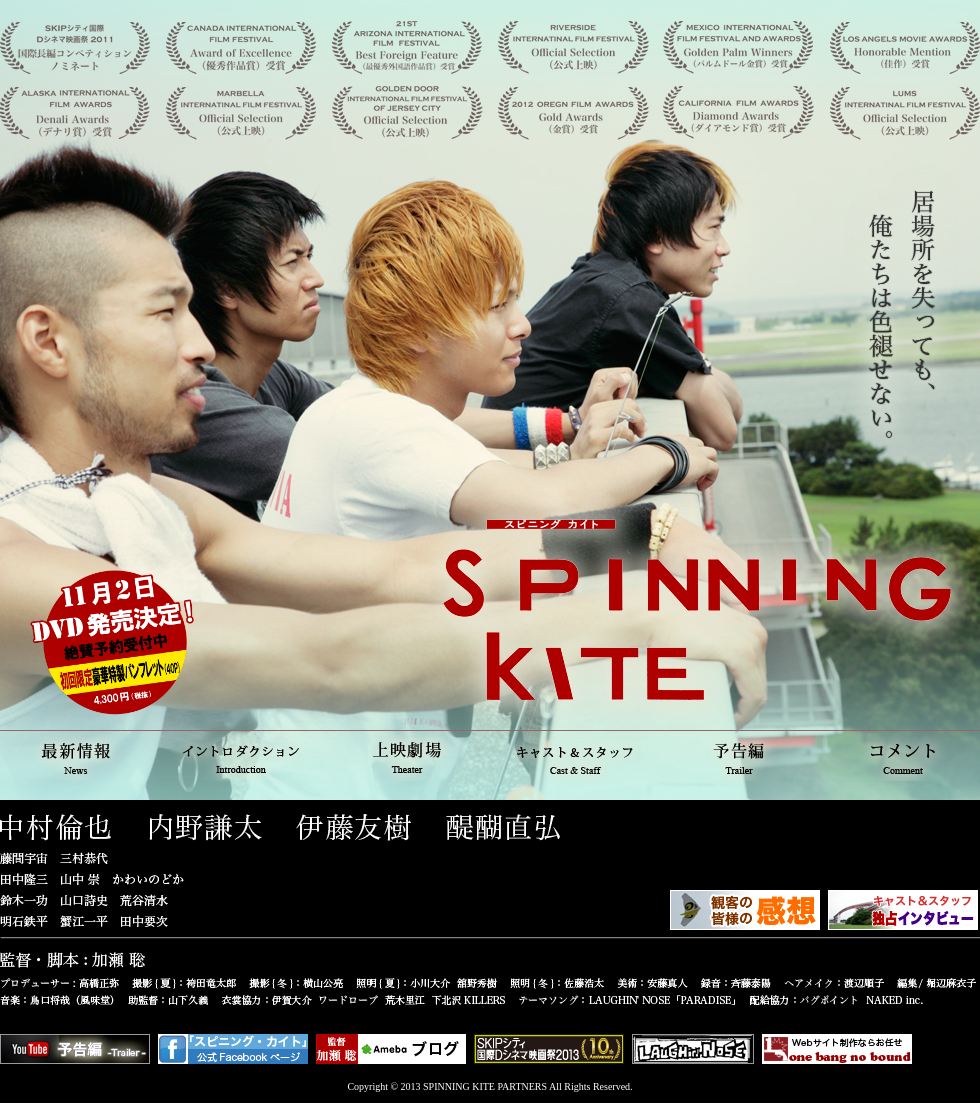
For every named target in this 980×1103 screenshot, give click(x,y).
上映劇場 (408, 756)
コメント (900, 756)
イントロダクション (244, 756)
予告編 (736, 756)
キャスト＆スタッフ (572, 756)
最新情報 (80, 756)
